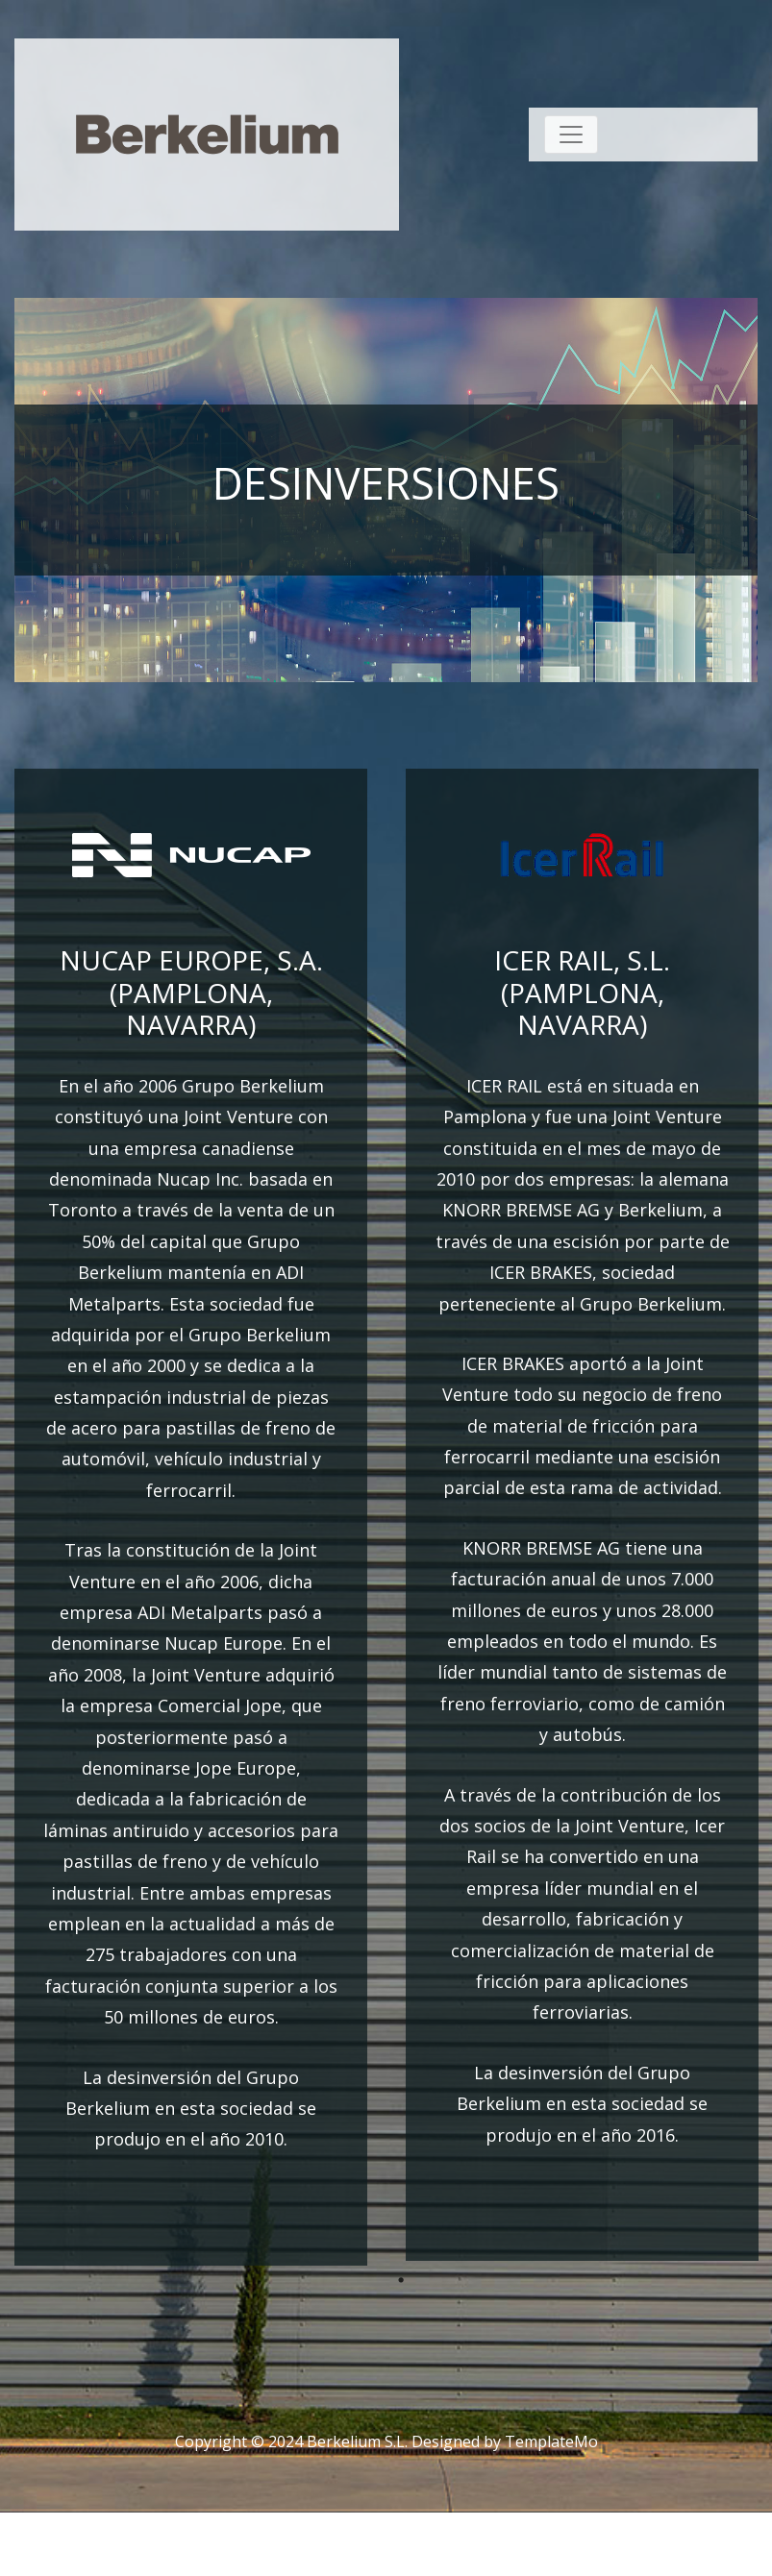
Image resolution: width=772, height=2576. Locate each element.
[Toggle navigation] (571, 134)
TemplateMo (551, 2441)
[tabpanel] (190, 1517)
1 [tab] (401, 2280)
